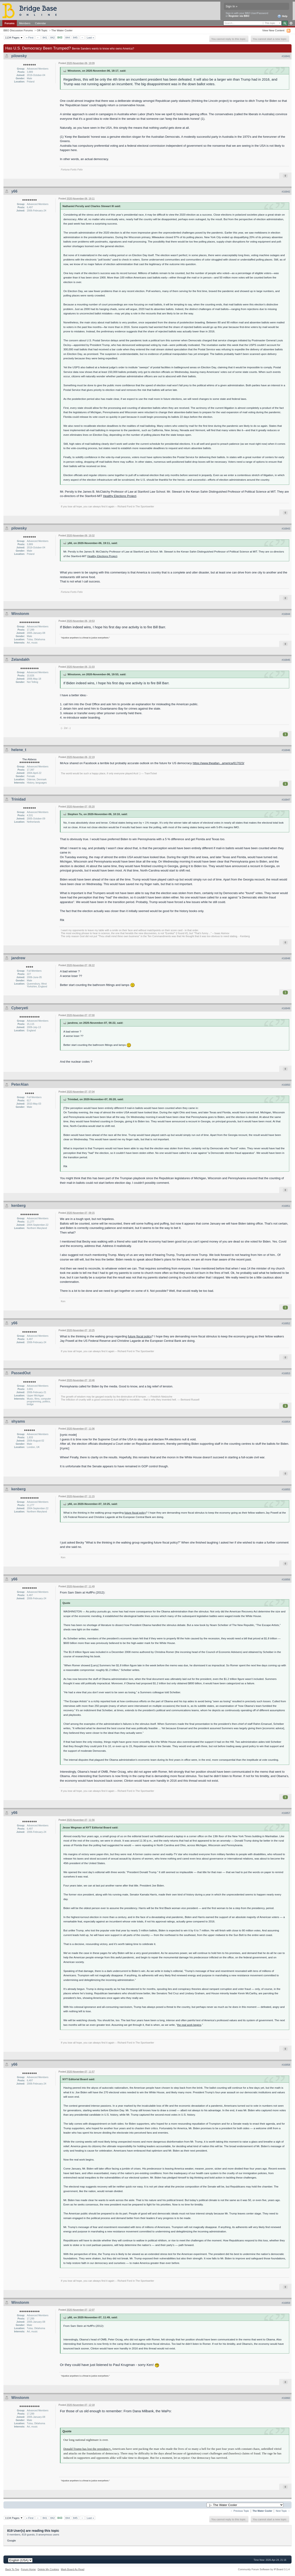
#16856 (286, 1579)
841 (45, 37)
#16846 (286, 750)
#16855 (286, 1489)
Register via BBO (239, 16)
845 (75, 37)
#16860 (286, 2398)
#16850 (286, 1084)
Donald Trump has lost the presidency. (87, 2448)
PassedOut (21, 1373)
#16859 (286, 2302)
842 (52, 37)
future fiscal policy (140, 1336)
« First (29, 37)
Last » (90, 37)
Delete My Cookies (48, 2569)
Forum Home (28, 2569)
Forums (10, 23)
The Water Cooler (62, 30)
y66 (14, 191)
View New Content (273, 30)
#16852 (286, 1323)
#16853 (286, 1373)
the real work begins (189, 2024)
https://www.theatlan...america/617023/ (218, 763)
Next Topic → (283, 2511)
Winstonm (20, 614)
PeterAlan (20, 1084)
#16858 (286, 2064)
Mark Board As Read (72, 2569)
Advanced (291, 23)
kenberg (18, 1206)
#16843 (286, 528)
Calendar (40, 23)
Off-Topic (42, 30)
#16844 (286, 614)
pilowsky (19, 56)
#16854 (286, 1421)
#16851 (286, 1206)
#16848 (286, 958)
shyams (18, 1421)
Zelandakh (20, 659)
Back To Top (12, 2569)
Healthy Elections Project (119, 496)
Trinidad (18, 799)
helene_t (18, 750)
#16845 (286, 659)
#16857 (286, 1813)
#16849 (286, 1008)
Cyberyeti (19, 1008)
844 (67, 37)
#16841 (286, 56)
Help (282, 16)
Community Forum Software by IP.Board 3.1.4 (264, 2569)
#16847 (286, 799)
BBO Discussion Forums (18, 30)
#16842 (286, 191)
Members (24, 23)
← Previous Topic (239, 2511)
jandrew (18, 958)
